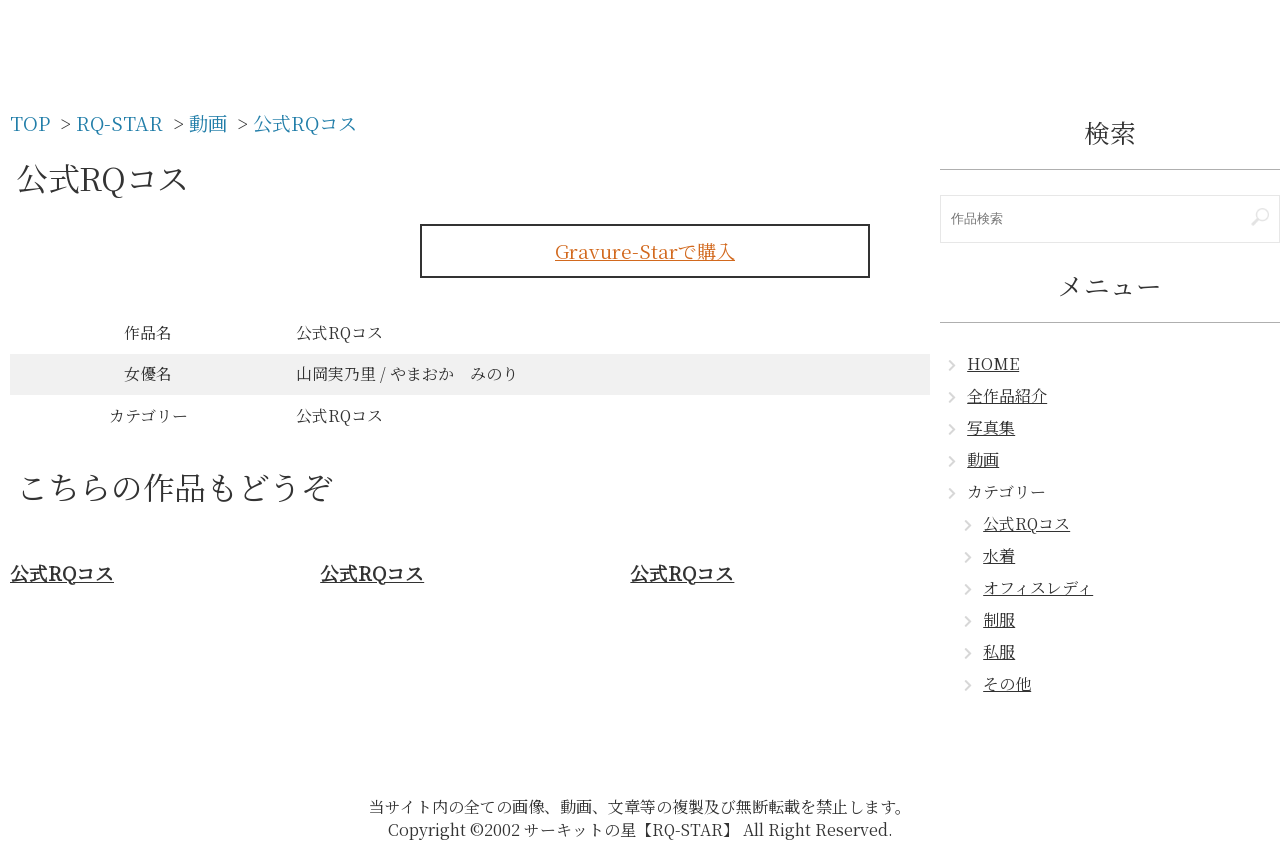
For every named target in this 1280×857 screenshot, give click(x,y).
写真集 (991, 427)
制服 (999, 619)
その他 (1007, 683)
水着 (999, 555)
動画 (983, 459)
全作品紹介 (1007, 395)
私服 (999, 651)
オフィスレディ (1038, 587)
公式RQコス (1026, 523)
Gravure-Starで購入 (645, 250)
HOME (993, 363)
